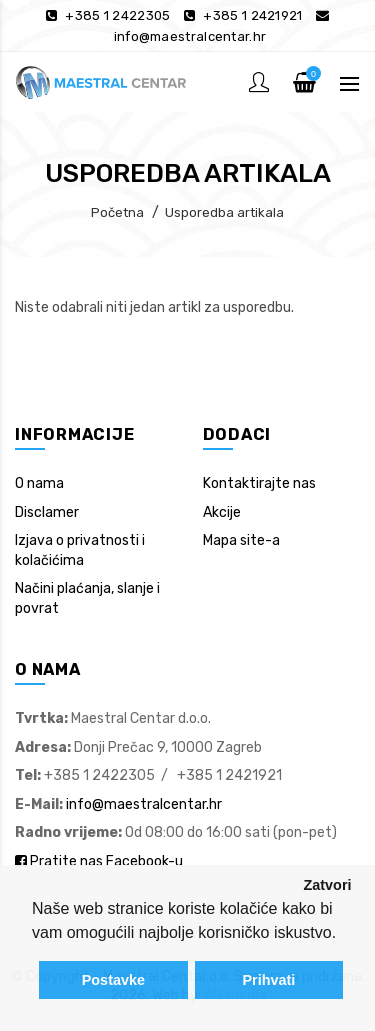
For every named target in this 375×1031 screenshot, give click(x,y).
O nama (39, 483)
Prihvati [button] (268, 980)
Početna (117, 212)
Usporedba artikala (224, 212)
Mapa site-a (241, 540)
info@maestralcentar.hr (190, 36)
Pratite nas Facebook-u (99, 861)
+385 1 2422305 (117, 15)
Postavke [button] (113, 980)
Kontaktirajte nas (259, 483)
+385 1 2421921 (252, 15)
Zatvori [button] (328, 885)
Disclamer (47, 512)
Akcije (222, 512)
